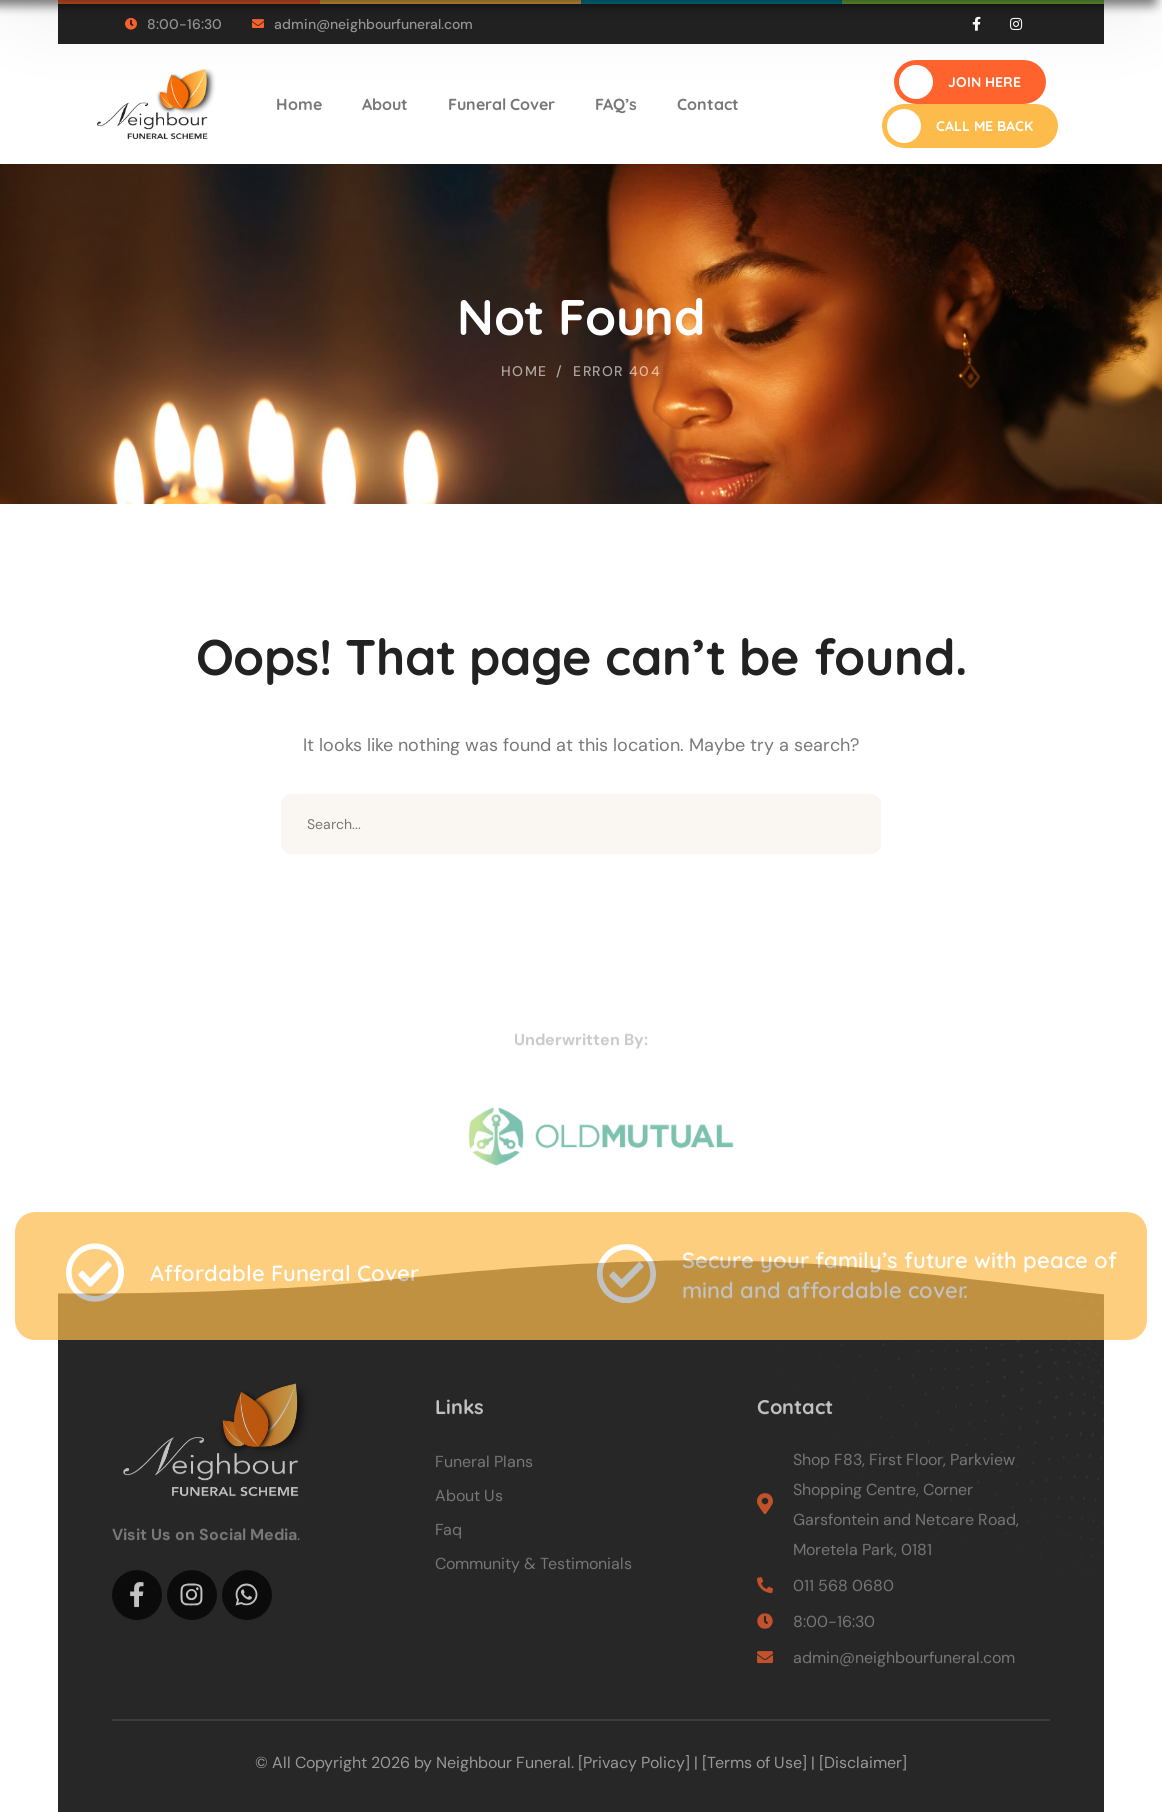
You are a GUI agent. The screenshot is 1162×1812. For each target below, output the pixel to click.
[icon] (977, 24)
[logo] (153, 103)
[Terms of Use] (754, 1762)
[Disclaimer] (863, 1762)
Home (524, 371)
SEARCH (851, 824)
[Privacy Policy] (634, 1762)
